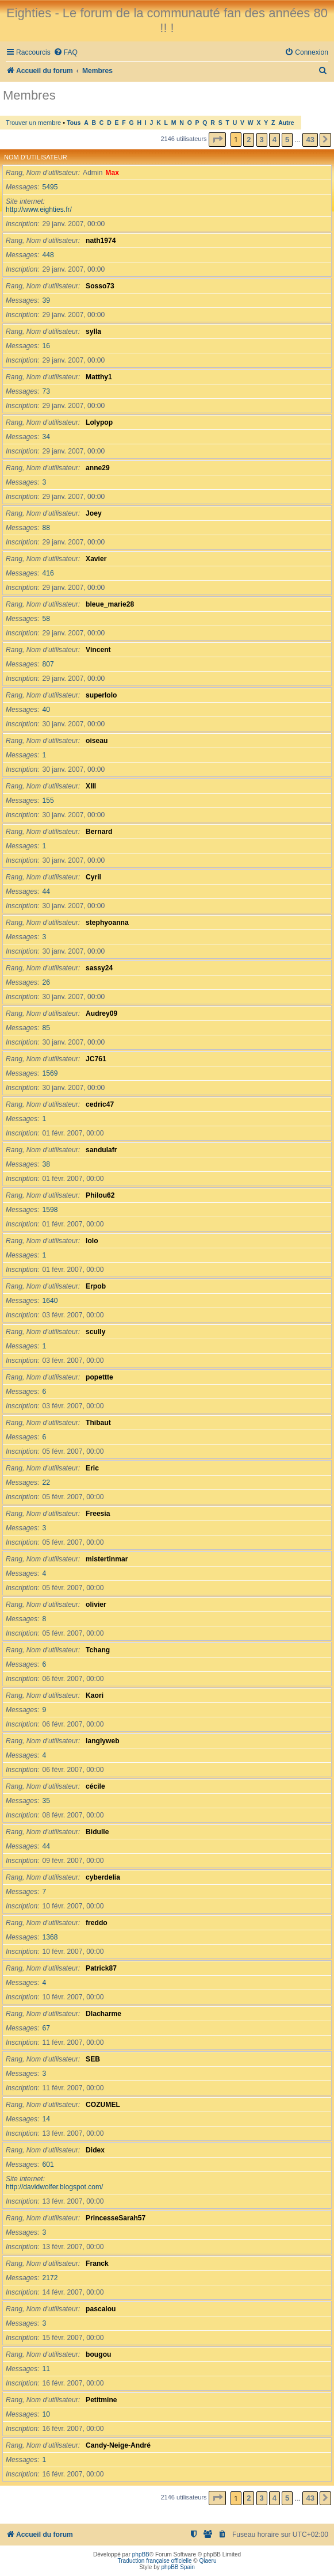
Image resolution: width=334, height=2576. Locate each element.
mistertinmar (107, 1559)
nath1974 (101, 241)
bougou (98, 2354)
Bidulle (97, 1832)
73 (46, 391)
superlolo (101, 695)
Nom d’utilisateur (35, 157)
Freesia (98, 1514)
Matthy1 (99, 377)
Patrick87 (101, 1968)
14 (46, 2119)
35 (46, 1801)
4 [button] (274, 139)
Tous (73, 123)
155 (48, 801)
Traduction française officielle (155, 2561)
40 (46, 710)
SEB (93, 2059)
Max (112, 173)
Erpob (96, 1286)
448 (48, 255)
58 (46, 619)
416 (48, 573)
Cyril (93, 877)
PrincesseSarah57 (115, 2218)
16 (46, 346)
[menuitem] (65, 52)
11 (46, 2369)
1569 (50, 1073)
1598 (50, 1210)
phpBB (140, 2554)
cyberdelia (103, 1877)
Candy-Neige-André (118, 2445)
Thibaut (98, 1423)
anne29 (98, 468)
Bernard (99, 832)
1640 (50, 1301)
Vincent (98, 650)
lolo (92, 1241)
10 (46, 2414)
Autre (286, 123)
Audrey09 (101, 1013)
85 (46, 1028)
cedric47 (100, 1104)
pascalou (101, 2309)
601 (48, 2164)
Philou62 (100, 1195)
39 (46, 300)
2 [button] (249, 139)
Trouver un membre (33, 122)
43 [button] (310, 139)
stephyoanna (107, 923)
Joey (94, 513)
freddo (97, 1923)
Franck (97, 2263)
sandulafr (101, 1150)
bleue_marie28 (110, 604)
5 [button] (287, 139)
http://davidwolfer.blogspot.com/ (54, 2187)
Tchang (98, 1650)
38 (46, 1164)
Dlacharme (103, 2014)
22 (46, 1482)
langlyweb (102, 1741)
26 (46, 982)
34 (46, 437)
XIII (91, 786)
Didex (95, 2150)
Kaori (94, 1695)
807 (48, 664)
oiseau (97, 741)
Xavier (96, 559)
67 (46, 2028)
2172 (50, 2278)
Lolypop (99, 422)
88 (46, 528)
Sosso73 (100, 286)
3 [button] (262, 139)
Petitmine (101, 2400)
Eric (92, 1468)
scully (95, 1332)
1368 (50, 1937)
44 (46, 891)
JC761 (96, 1059)
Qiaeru (207, 2561)
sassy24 (99, 968)
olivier (96, 1605)
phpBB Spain (177, 2567)
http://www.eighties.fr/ (39, 209)
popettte (99, 1377)
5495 (50, 187)
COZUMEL (103, 2105)
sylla (93, 331)
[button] (217, 139)
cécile (95, 1786)
